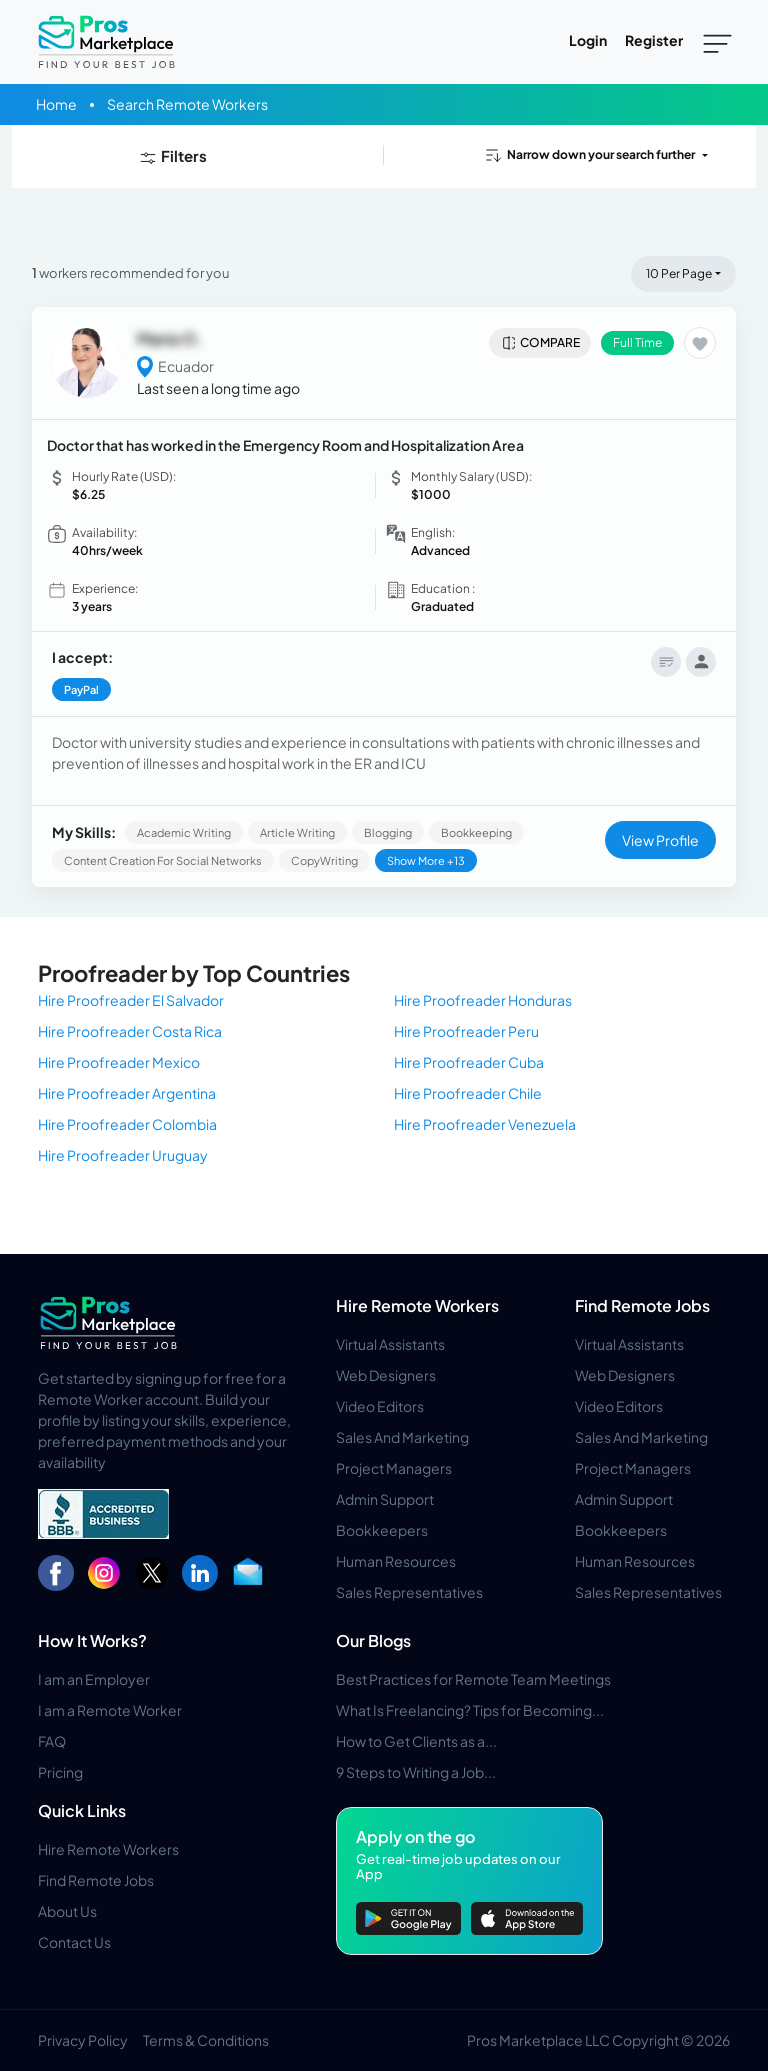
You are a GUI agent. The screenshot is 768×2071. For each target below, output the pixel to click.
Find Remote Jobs (642, 1305)
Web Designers (386, 1375)
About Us (67, 1911)
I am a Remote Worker (110, 1710)
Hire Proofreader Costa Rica (130, 1031)
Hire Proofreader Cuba (469, 1062)
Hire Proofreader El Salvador (131, 1000)
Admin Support (385, 1499)
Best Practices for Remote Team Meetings (473, 1679)
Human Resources (396, 1561)
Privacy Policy (83, 2040)
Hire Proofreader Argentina (127, 1093)
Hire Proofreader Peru (466, 1031)
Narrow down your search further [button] (589, 155)
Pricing (60, 1772)
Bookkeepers (382, 1530)
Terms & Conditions (206, 2040)
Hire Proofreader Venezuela (485, 1124)
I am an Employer (94, 1679)
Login (588, 40)
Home (56, 104)
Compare (540, 343)
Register (654, 40)
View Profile (660, 840)
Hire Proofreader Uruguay (123, 1155)
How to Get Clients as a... (416, 1741)
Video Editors (380, 1406)
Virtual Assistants (390, 1344)
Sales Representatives (409, 1592)
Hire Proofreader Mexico (119, 1062)
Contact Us (74, 1942)
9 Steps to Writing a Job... (416, 1772)
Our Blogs (373, 1640)
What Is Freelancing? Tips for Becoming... (470, 1710)
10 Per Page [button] (679, 273)
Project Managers (394, 1468)
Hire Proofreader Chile (468, 1093)
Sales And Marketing (402, 1437)
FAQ (52, 1741)
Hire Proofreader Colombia (127, 1124)
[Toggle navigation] (717, 42)
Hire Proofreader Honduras (483, 1000)
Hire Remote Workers (417, 1305)
